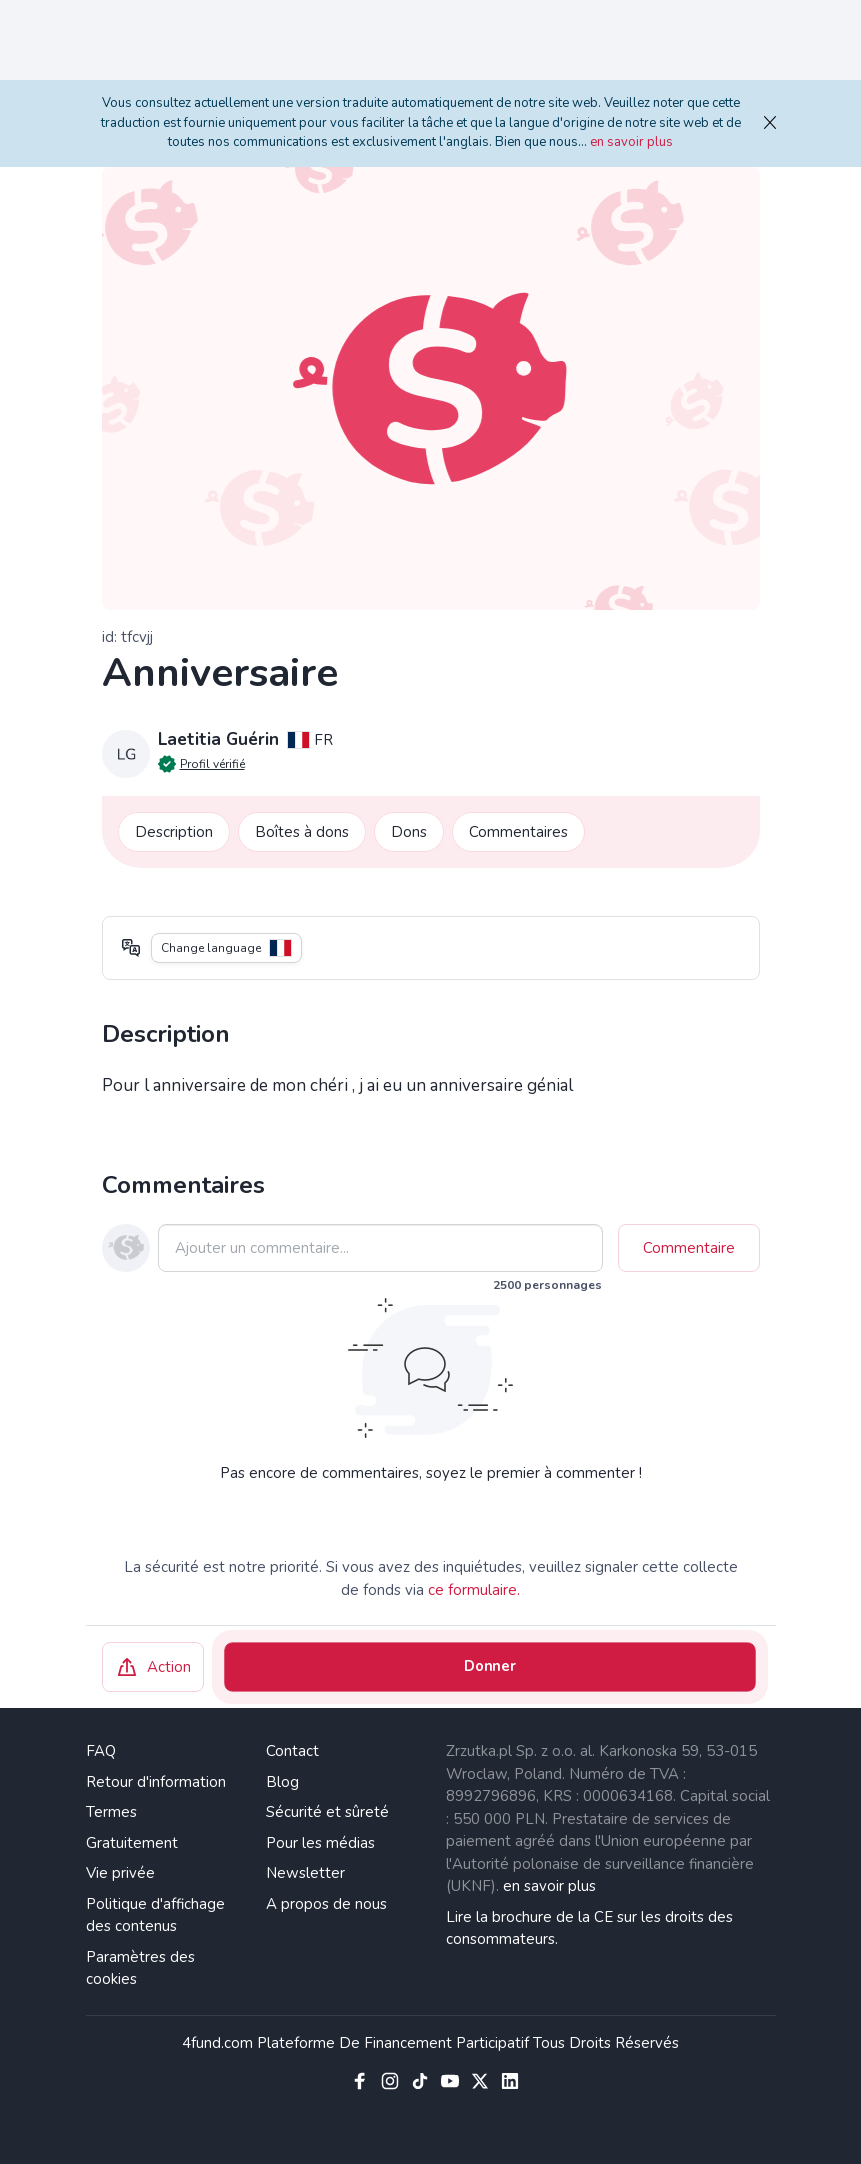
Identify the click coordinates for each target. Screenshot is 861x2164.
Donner (489, 1666)
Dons (409, 832)
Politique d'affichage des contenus (155, 1915)
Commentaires (518, 832)
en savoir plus (631, 142)
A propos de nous (326, 1904)
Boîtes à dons (302, 832)
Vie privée (120, 1873)
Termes (111, 1812)
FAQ (101, 1751)
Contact (292, 1751)
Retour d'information (156, 1782)
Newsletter (305, 1873)
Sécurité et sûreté (327, 1812)
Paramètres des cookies (140, 1968)
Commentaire (689, 1248)
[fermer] (766, 123)
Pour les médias (320, 1843)
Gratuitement (132, 1843)
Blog (282, 1782)
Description (174, 832)
